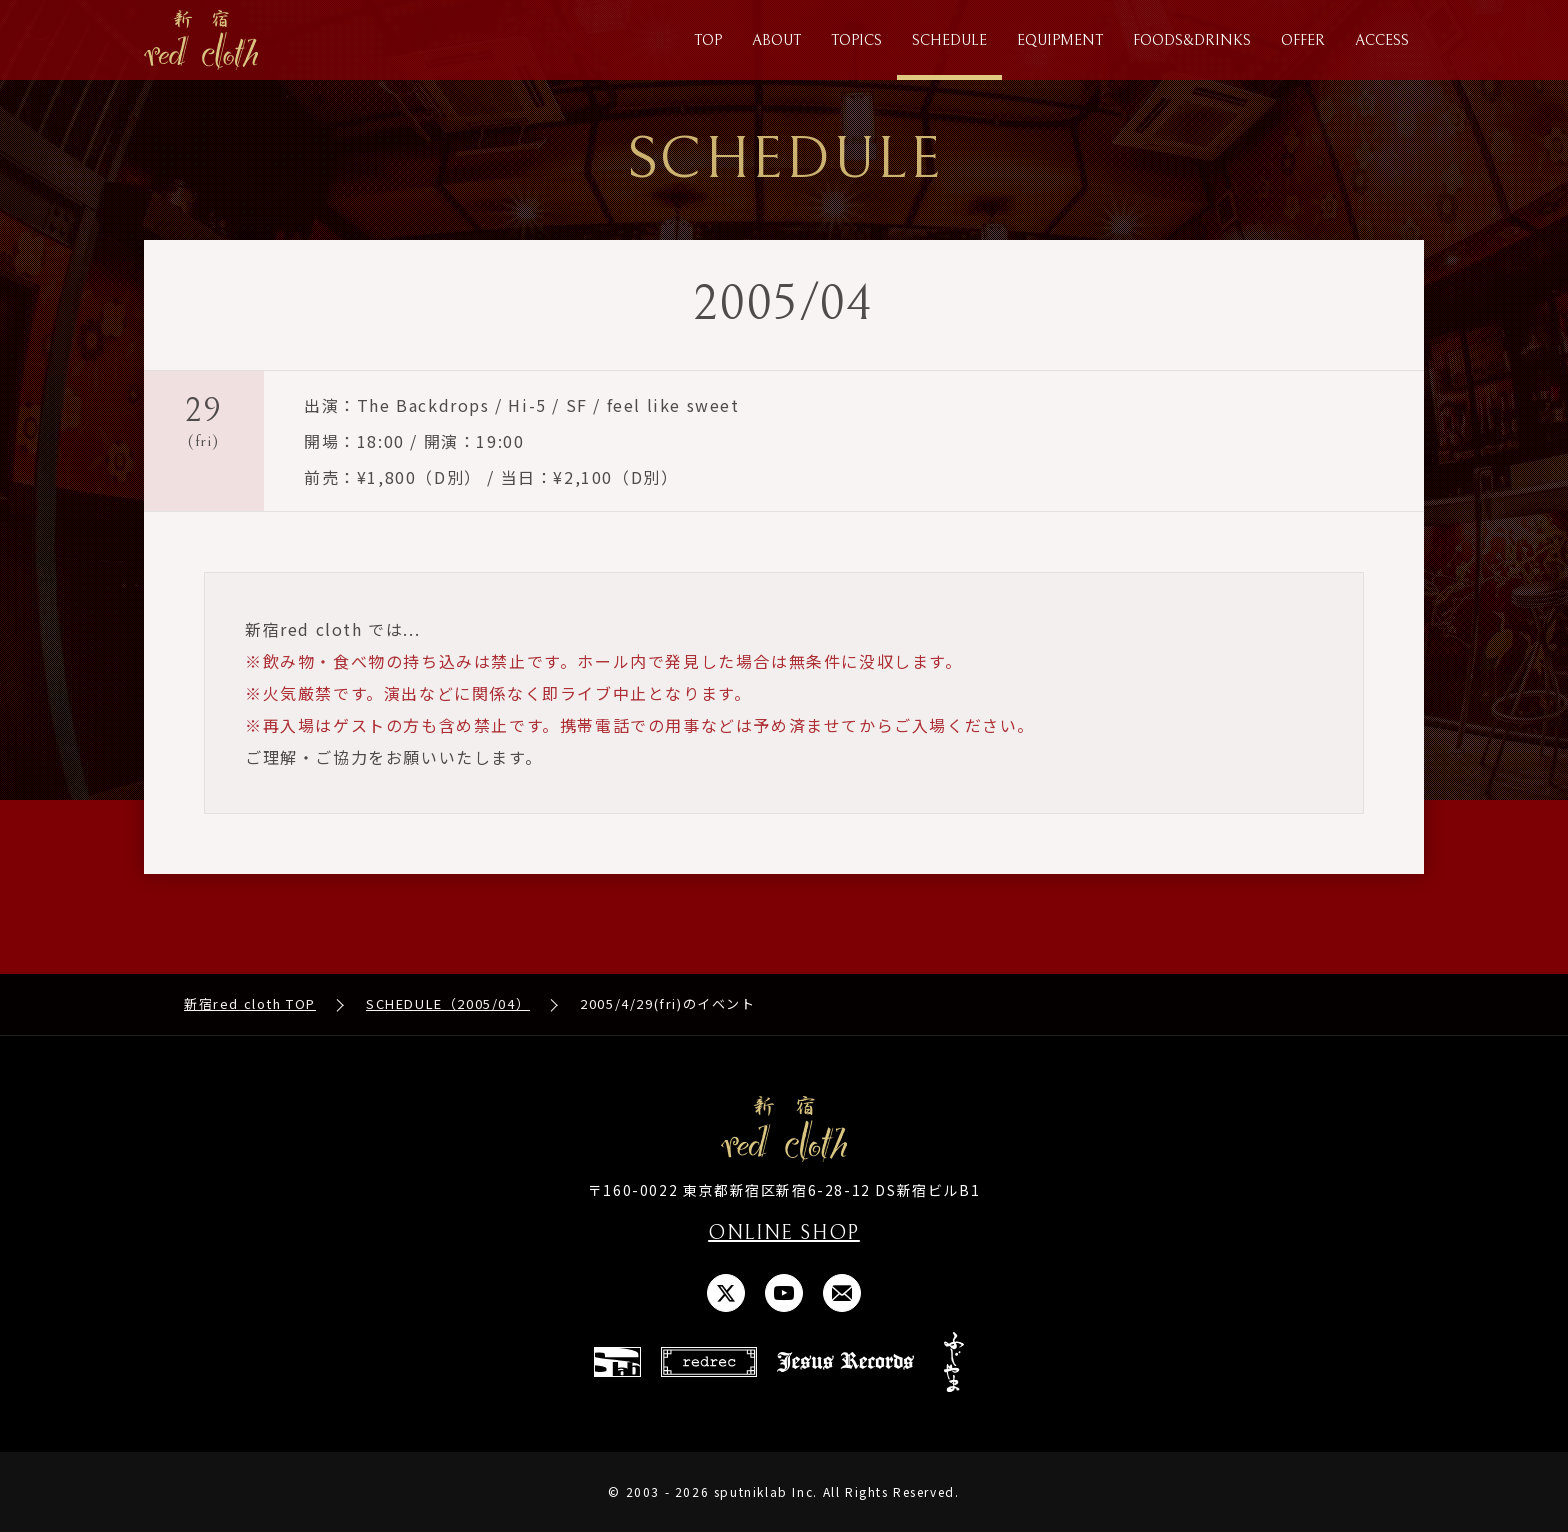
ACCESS (1382, 40)
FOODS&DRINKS (1192, 40)
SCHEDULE (949, 40)
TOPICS (856, 40)
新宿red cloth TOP (250, 1003)
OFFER (1303, 40)
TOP (708, 40)
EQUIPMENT (1060, 40)
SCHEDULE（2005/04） (448, 1003)
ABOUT (776, 40)
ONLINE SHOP (784, 1233)
